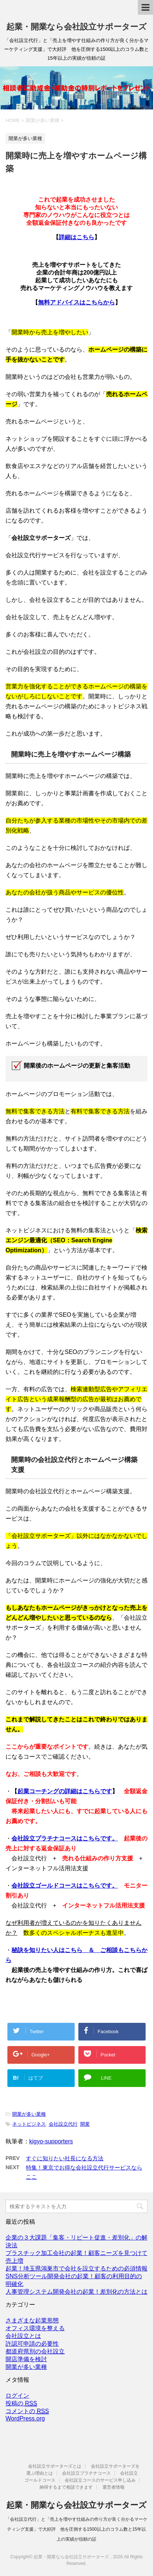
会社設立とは (23, 2336)
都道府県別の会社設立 (35, 2351)
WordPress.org (25, 2418)
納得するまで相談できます (66, 2487)
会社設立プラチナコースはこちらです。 (64, 1838)
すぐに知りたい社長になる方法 (64, 2158)
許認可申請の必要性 (32, 2344)
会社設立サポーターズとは (54, 2466)
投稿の (21, 2403)
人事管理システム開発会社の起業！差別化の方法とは (76, 2292)
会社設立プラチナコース (86, 2473)
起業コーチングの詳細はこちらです (64, 1791)
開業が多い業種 (29, 2114)
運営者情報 (113, 2487)
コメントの (27, 2411)
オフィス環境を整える (35, 2328)
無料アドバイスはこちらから (76, 302)
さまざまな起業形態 (32, 2320)
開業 (85, 2124)
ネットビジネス (29, 2124)
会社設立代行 (63, 2124)
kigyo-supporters (51, 2141)
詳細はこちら (76, 237)
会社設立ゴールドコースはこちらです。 (64, 1885)
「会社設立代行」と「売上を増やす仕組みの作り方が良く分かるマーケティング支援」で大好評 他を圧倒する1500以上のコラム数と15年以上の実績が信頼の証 (76, 2529)
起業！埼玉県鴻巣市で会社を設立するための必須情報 (76, 2268)
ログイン (17, 2395)
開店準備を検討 (26, 2359)
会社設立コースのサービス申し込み (100, 2480)
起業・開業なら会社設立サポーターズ (76, 26)
